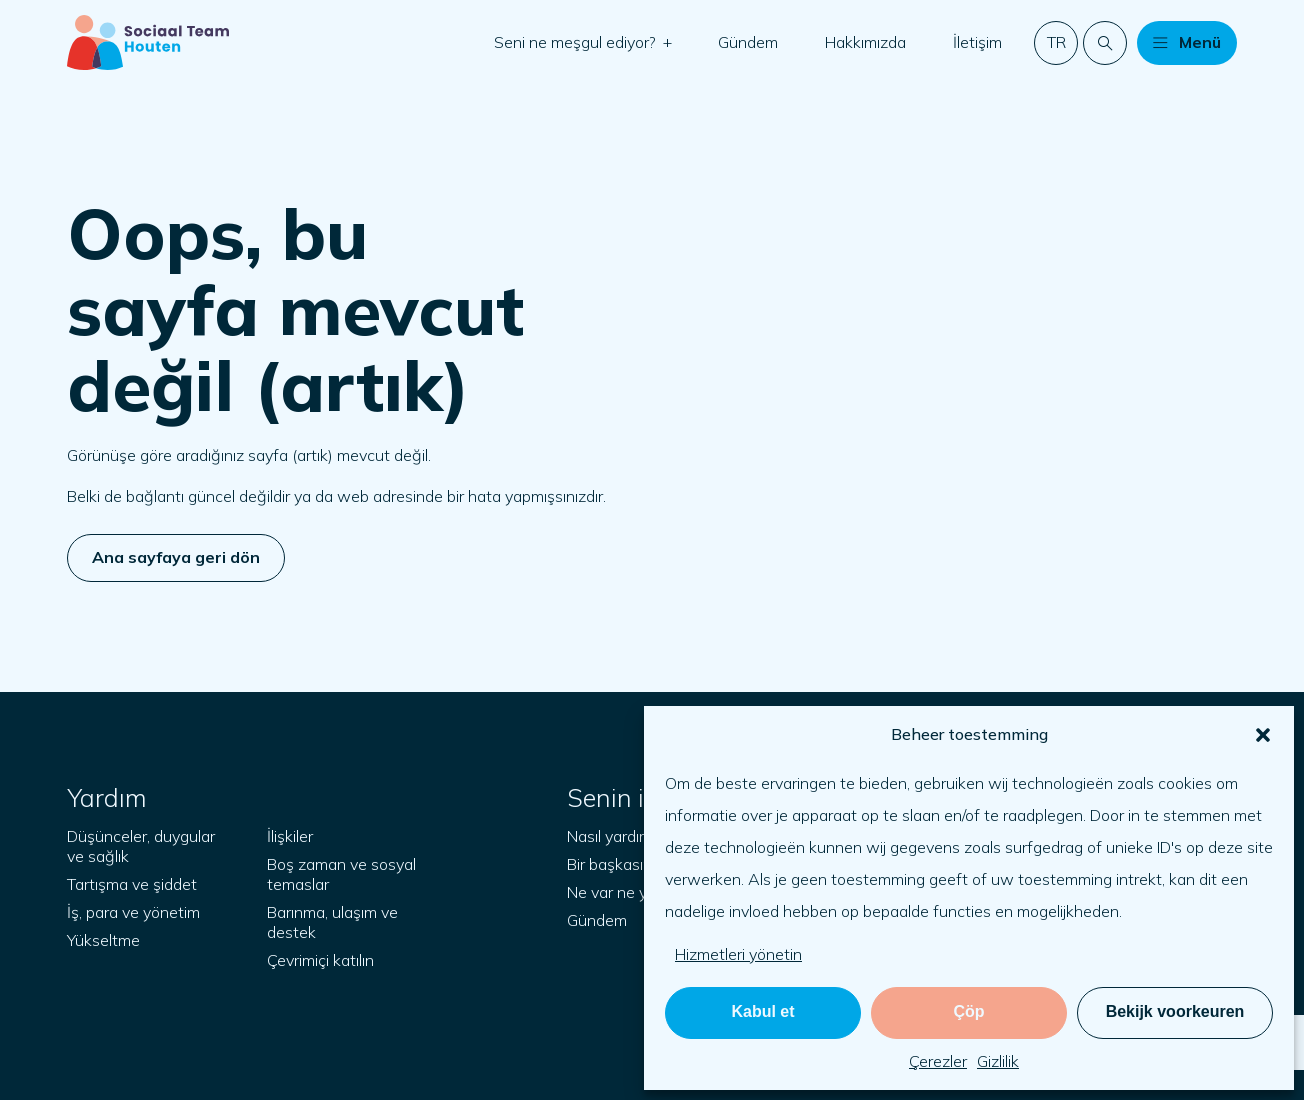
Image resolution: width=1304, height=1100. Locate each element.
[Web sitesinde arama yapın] (1105, 43)
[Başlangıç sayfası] (148, 42)
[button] (1263, 735)
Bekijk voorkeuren (1175, 1011)
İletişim (977, 42)
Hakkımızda (865, 42)
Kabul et (762, 1011)
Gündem (748, 42)
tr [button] (1056, 42)
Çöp (968, 1011)
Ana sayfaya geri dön (176, 557)
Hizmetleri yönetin (738, 954)
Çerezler (938, 1061)
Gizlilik (998, 1061)
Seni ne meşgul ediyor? (577, 42)
